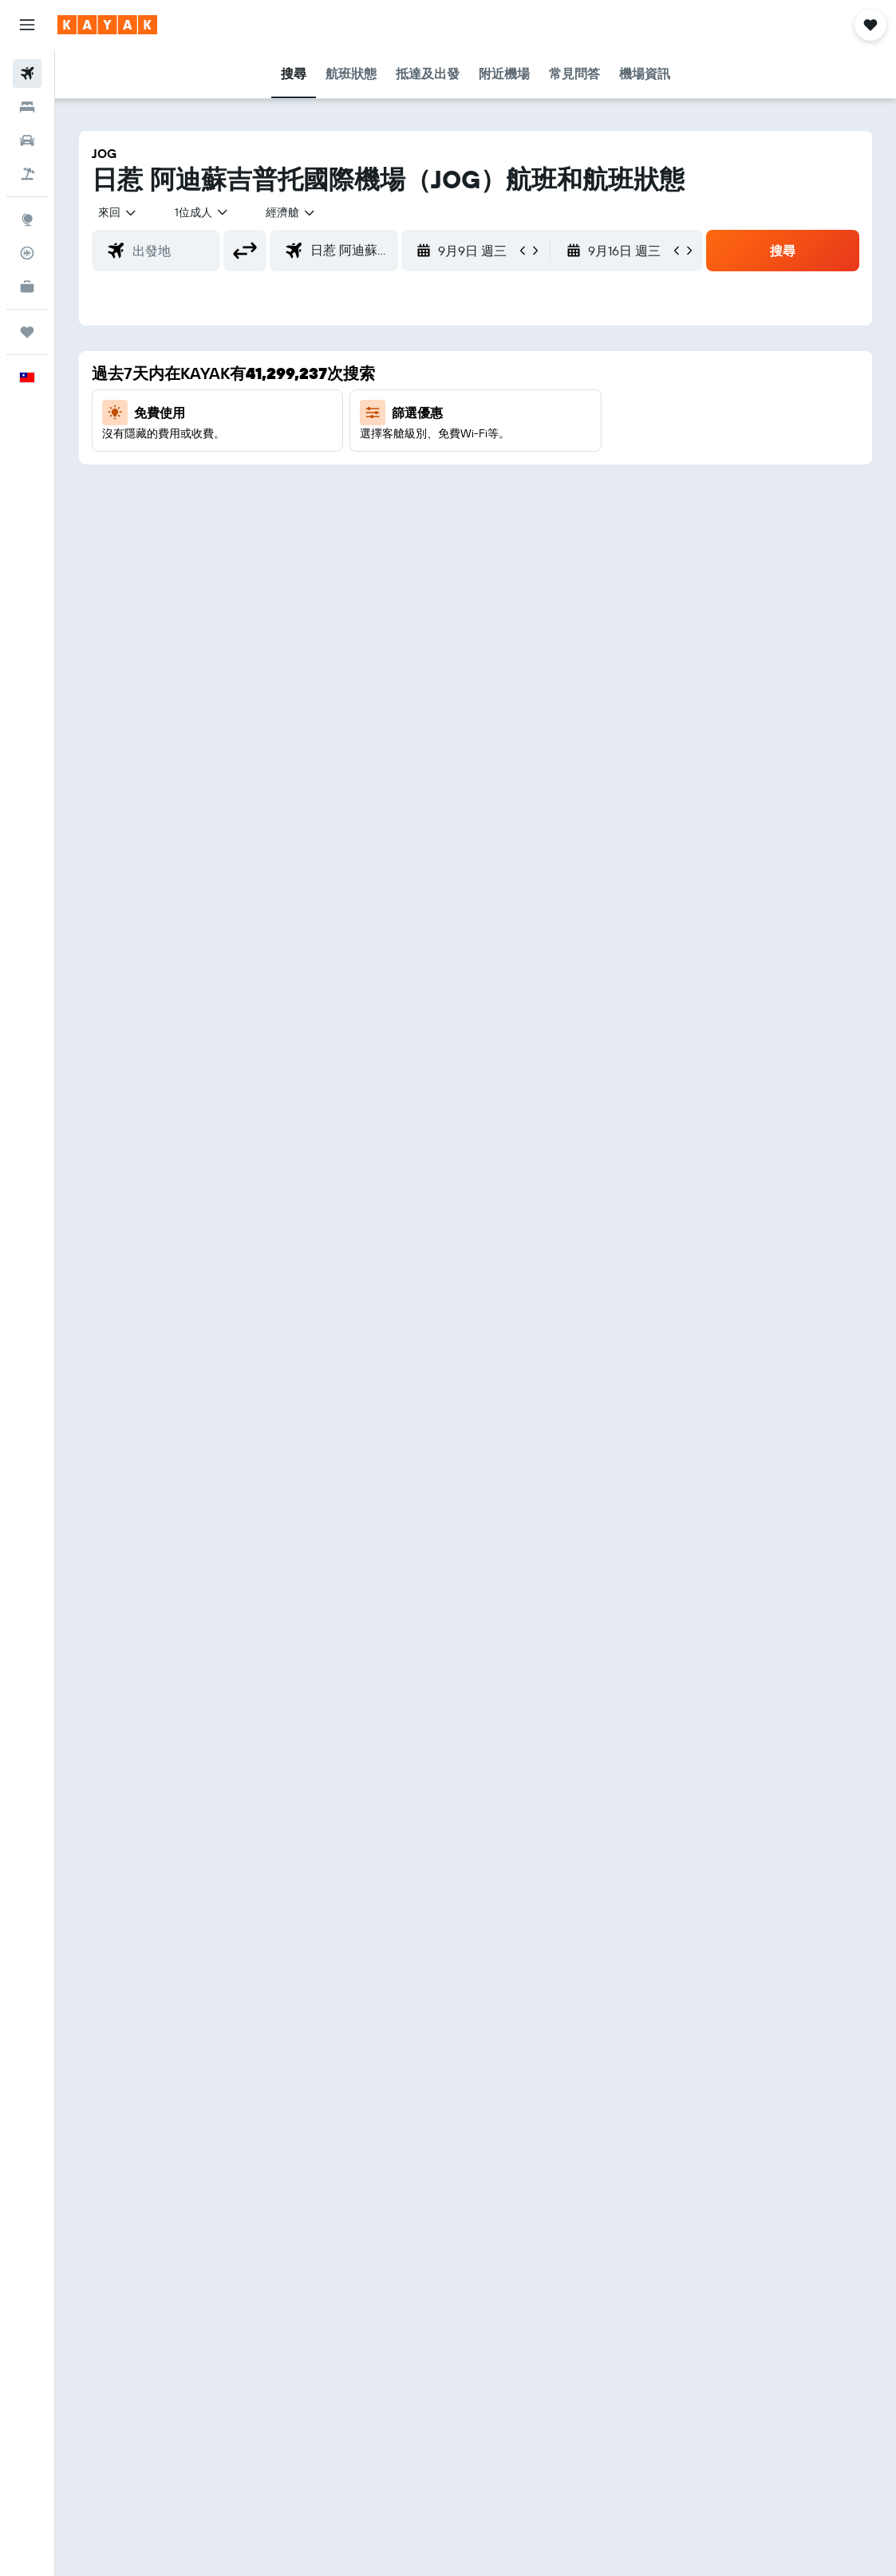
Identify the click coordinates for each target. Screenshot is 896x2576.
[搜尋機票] (27, 73)
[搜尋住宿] (27, 107)
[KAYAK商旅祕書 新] (27, 286)
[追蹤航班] (27, 253)
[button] (27, 24)
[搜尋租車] (27, 140)
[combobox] (291, 212)
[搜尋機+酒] (27, 174)
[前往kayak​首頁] (107, 24)
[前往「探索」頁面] (27, 219)
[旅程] (27, 332)
